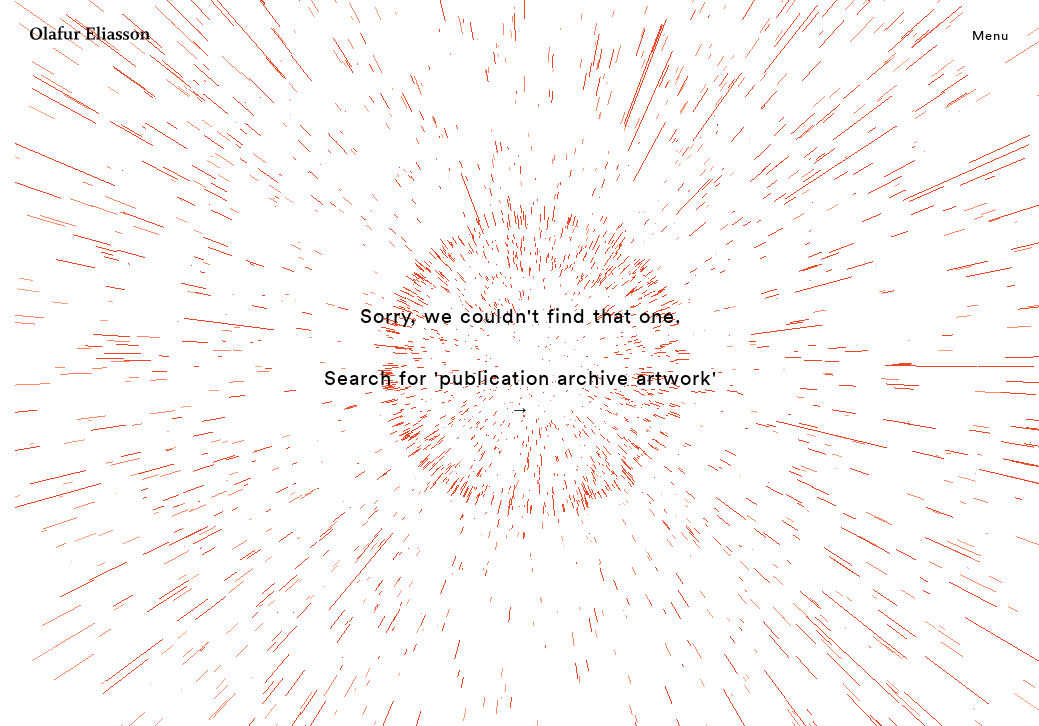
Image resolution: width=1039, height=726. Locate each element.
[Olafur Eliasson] (90, 36)
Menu (990, 35)
